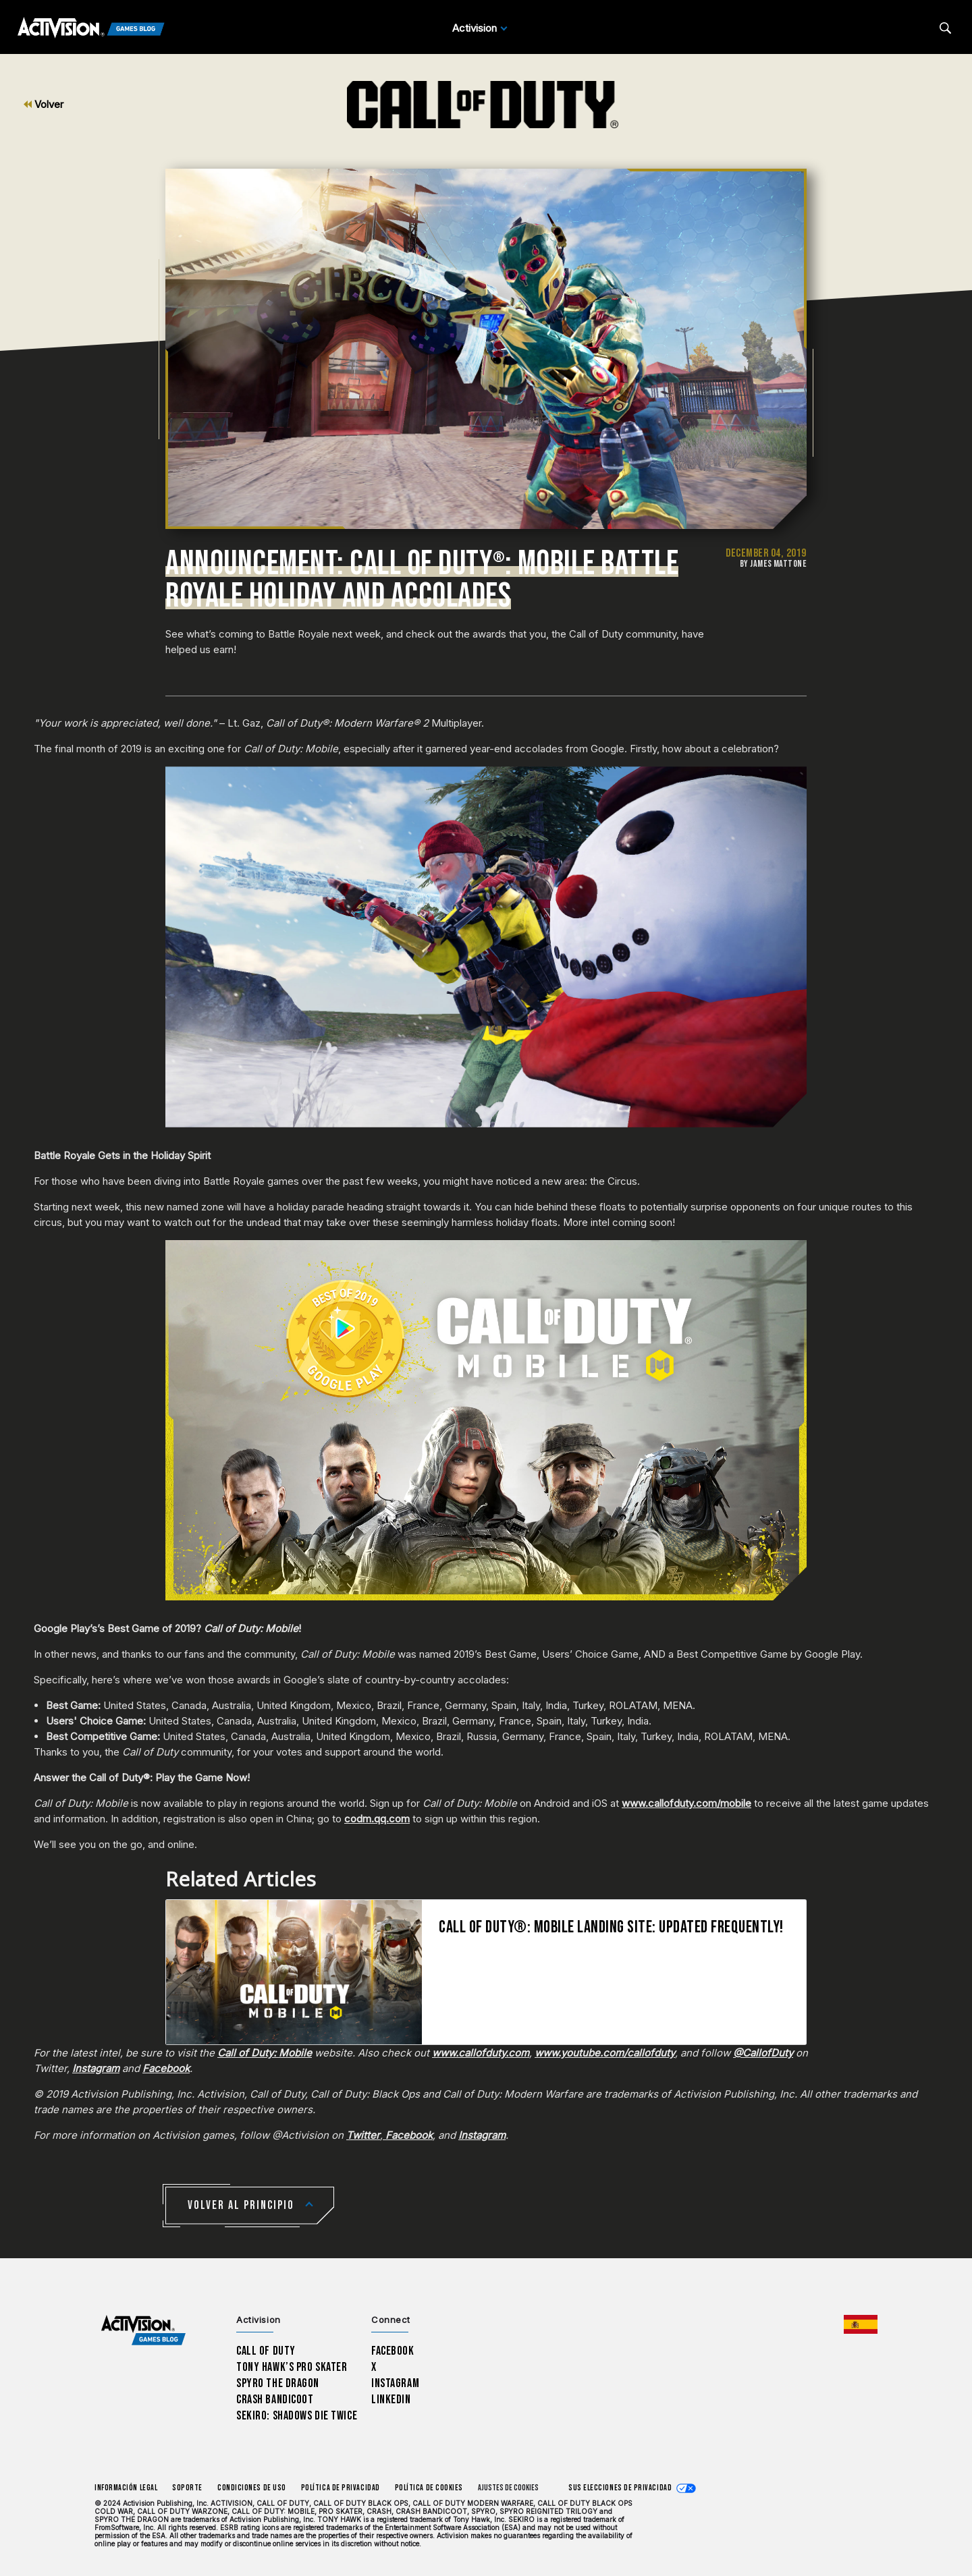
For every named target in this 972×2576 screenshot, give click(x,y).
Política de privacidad (340, 2488)
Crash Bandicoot (274, 2399)
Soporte (187, 2488)
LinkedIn (391, 2399)
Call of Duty (266, 2351)
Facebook (392, 2351)
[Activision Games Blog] (91, 28)
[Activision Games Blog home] (143, 2330)
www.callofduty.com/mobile (686, 1803)
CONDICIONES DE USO (251, 2488)
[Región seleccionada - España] (861, 2324)
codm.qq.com (377, 1818)
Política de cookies (429, 2488)
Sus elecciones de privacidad (620, 2488)
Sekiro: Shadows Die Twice (296, 2416)
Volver (43, 104)
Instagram (395, 2383)
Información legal (125, 2488)
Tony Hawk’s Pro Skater (291, 2367)
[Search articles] (945, 28)
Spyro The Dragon (277, 2383)
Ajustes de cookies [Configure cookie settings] (508, 2488)
